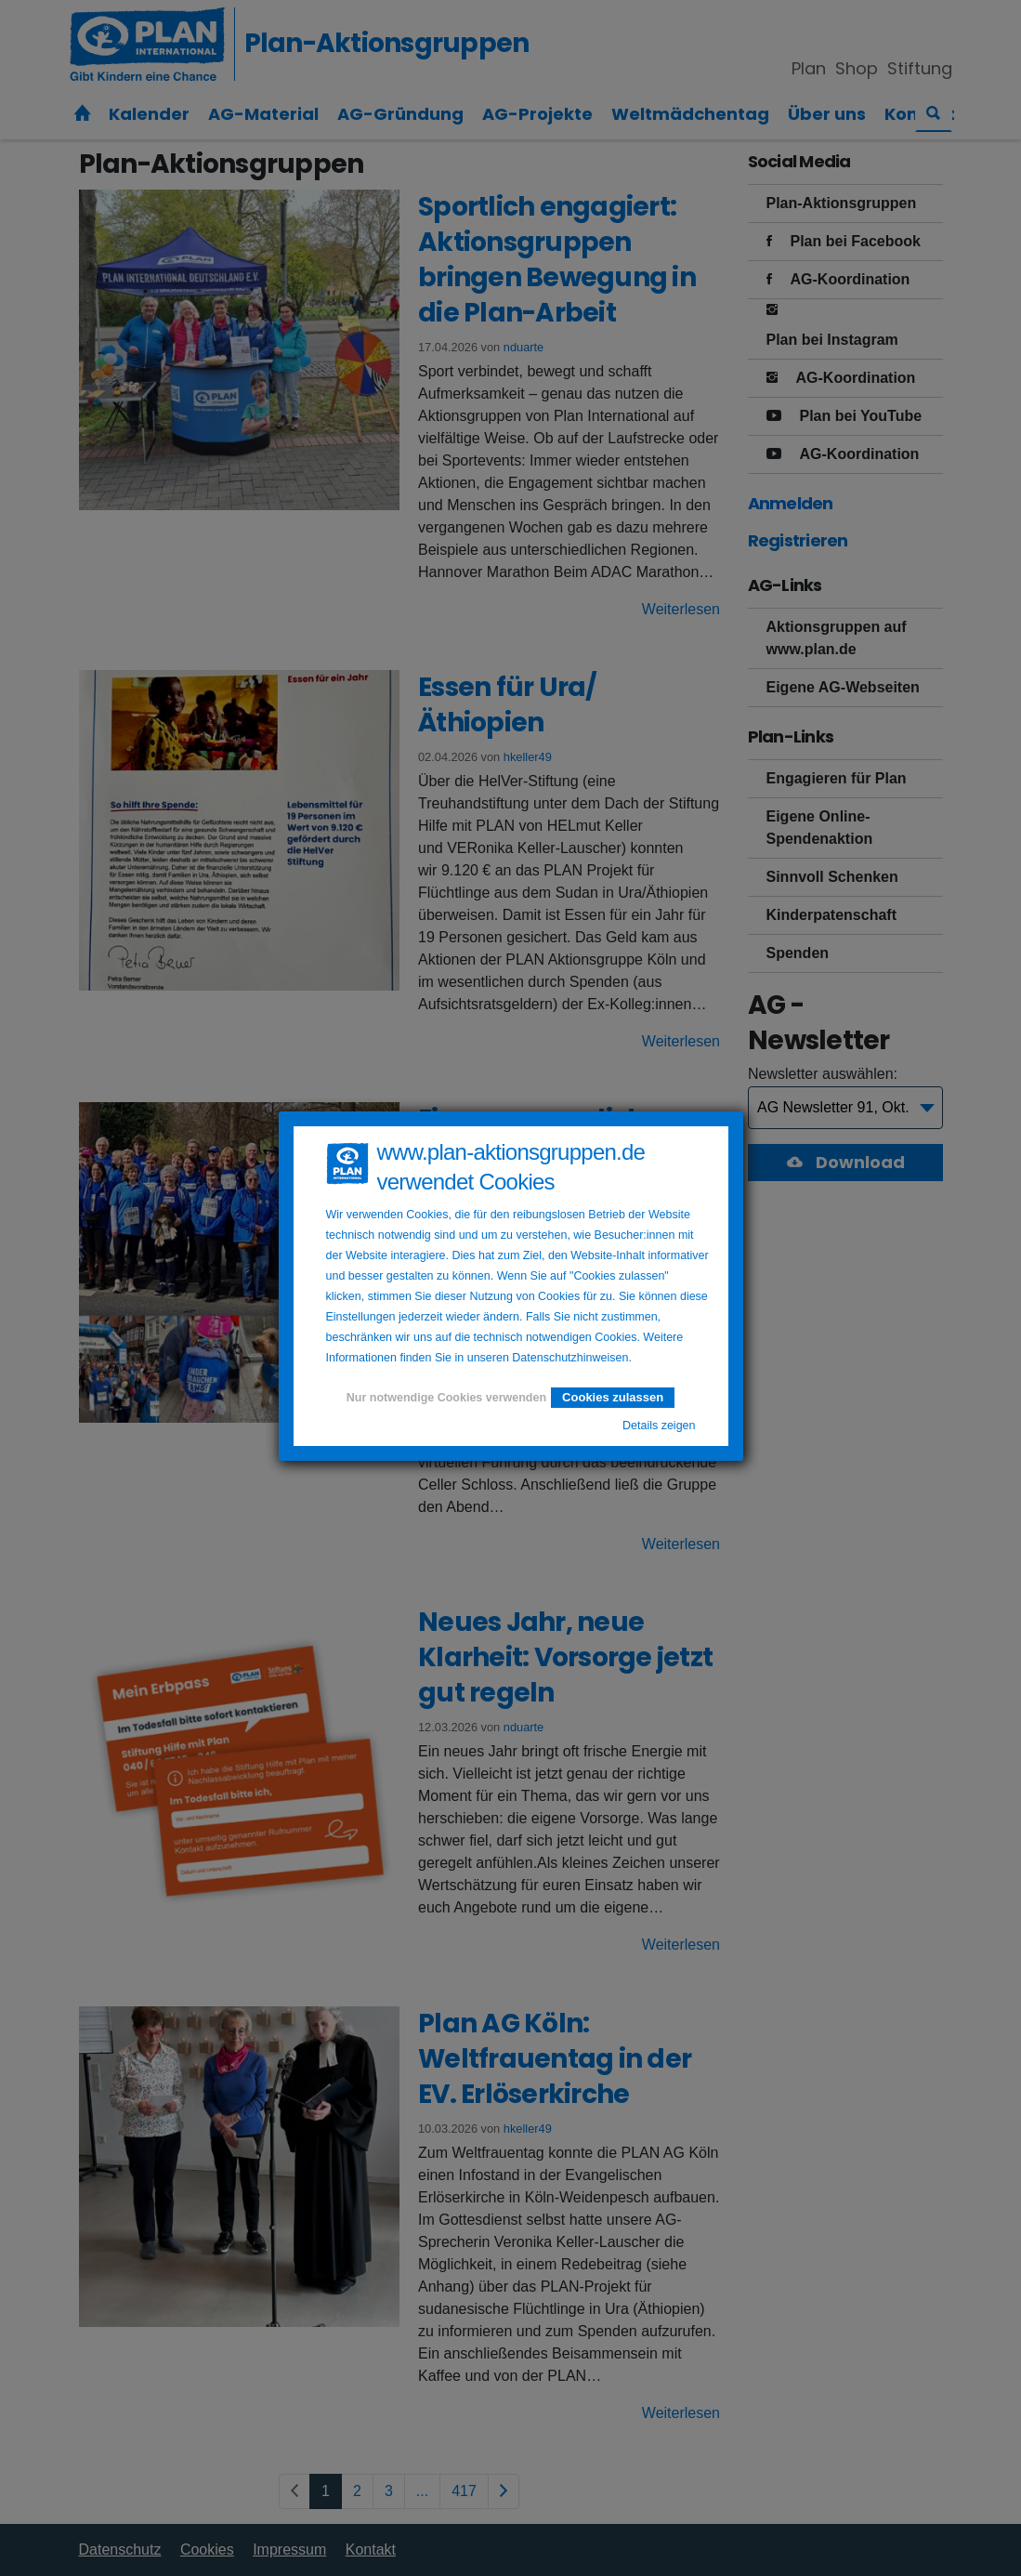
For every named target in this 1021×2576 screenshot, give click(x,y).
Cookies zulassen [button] (612, 1397)
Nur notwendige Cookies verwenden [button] (446, 1397)
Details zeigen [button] (659, 1425)
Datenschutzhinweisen (570, 1357)
